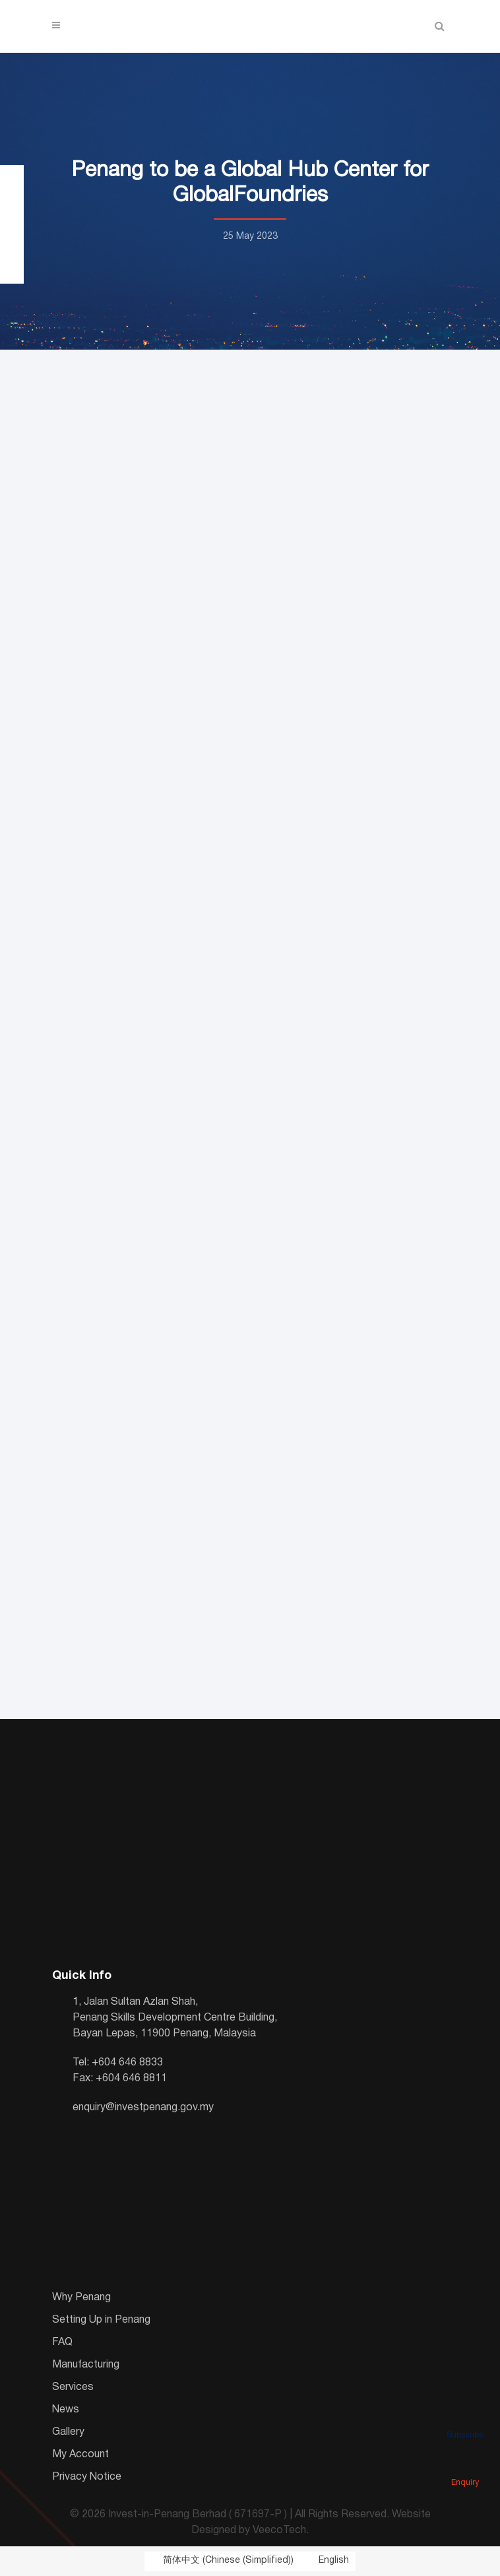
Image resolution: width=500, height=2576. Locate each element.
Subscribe (465, 2417)
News (65, 2409)
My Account (80, 2454)
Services (73, 2387)
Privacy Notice (86, 2477)
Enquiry (465, 2464)
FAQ (62, 2342)
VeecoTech (279, 2530)
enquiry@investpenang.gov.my (143, 2107)
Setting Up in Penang (101, 2320)
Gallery (68, 2432)
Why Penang (81, 2297)
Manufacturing (85, 2365)
